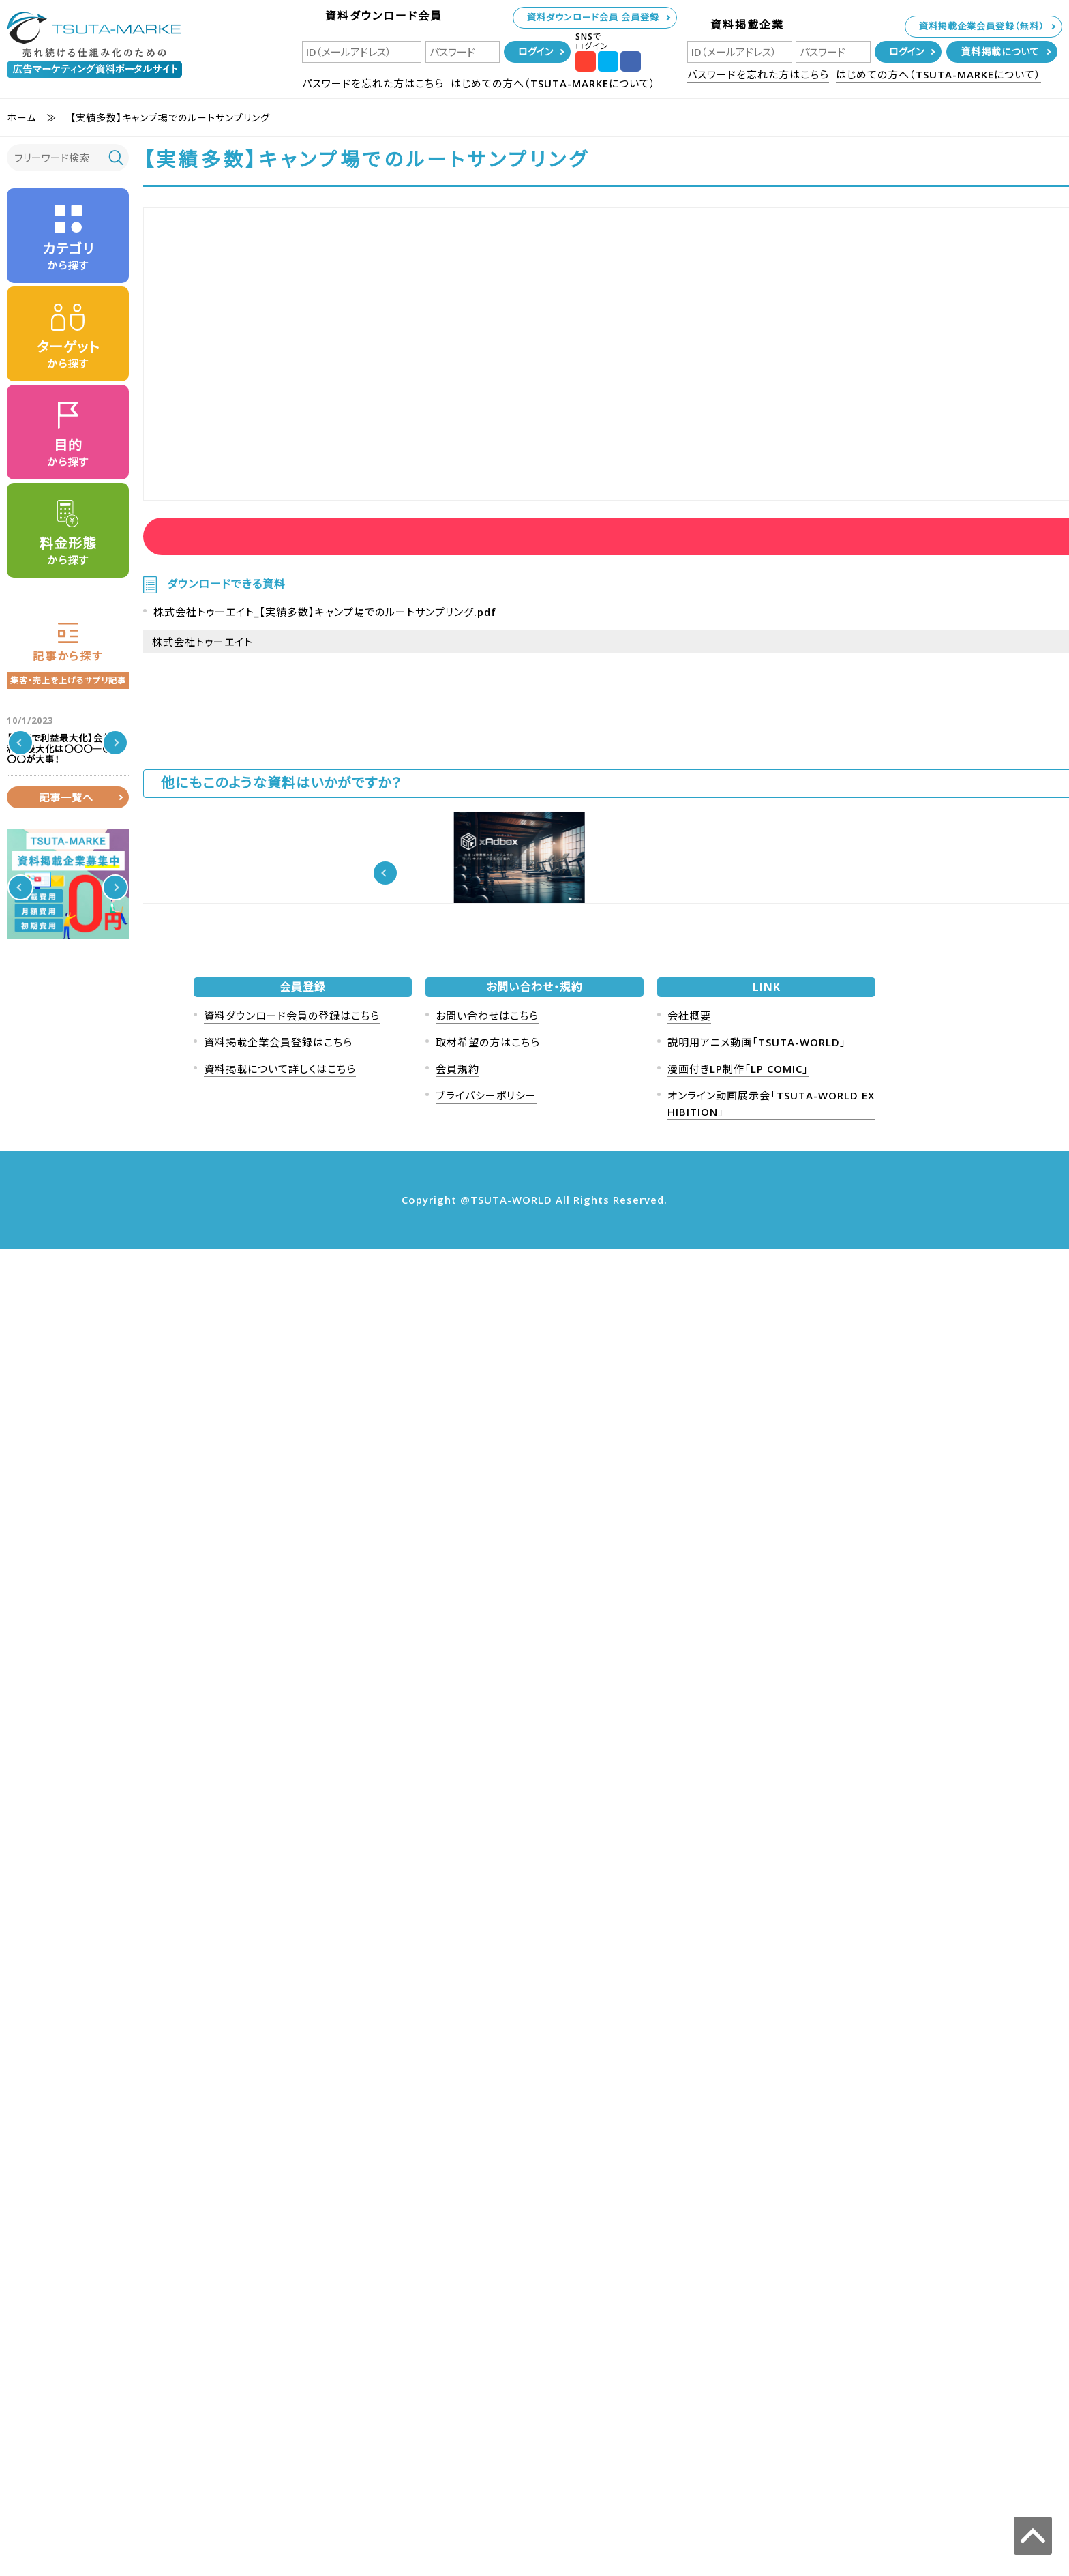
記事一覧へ (66, 1543)
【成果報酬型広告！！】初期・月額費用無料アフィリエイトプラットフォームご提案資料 (848, 986)
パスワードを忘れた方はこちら (373, 83)
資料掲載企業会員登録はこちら (278, 2369)
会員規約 (457, 2396)
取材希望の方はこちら (488, 2369)
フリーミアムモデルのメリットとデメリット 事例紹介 (95, 1104)
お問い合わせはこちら (487, 2343)
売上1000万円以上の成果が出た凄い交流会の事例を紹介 (95, 835)
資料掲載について (1000, 51)
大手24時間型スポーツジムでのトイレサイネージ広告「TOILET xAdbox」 (850, 1148)
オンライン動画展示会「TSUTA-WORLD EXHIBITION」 (771, 2431)
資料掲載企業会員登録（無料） (981, 26)
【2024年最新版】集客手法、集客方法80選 (94, 1321)
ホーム (21, 117)
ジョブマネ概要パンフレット (366, 1131)
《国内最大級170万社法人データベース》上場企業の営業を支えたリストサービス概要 (532, 986)
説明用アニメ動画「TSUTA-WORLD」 (756, 2369)
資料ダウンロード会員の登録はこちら (292, 2343)
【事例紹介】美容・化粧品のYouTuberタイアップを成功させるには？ (213, 1148)
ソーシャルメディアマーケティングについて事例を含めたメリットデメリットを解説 (97, 1013)
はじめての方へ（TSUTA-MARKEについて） (553, 83)
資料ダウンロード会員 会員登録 (593, 17)
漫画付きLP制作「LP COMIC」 (738, 2396)
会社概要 (689, 2343)
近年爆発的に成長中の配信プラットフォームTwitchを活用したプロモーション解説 (531, 1148)
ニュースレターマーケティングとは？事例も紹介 (96, 921)
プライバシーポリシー (486, 2422)
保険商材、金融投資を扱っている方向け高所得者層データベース (96, 1402)
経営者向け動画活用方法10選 (374, 970)
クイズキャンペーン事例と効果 (97, 1175)
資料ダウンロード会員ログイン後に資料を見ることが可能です (302, 542)
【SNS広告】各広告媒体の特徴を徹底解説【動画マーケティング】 (213, 986)
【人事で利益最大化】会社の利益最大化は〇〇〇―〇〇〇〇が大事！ (96, 742)
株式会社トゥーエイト (202, 670)
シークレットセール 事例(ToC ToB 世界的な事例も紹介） (97, 1246)
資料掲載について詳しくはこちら (280, 2396)
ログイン (535, 51)
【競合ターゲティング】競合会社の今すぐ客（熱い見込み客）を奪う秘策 (95, 1494)
